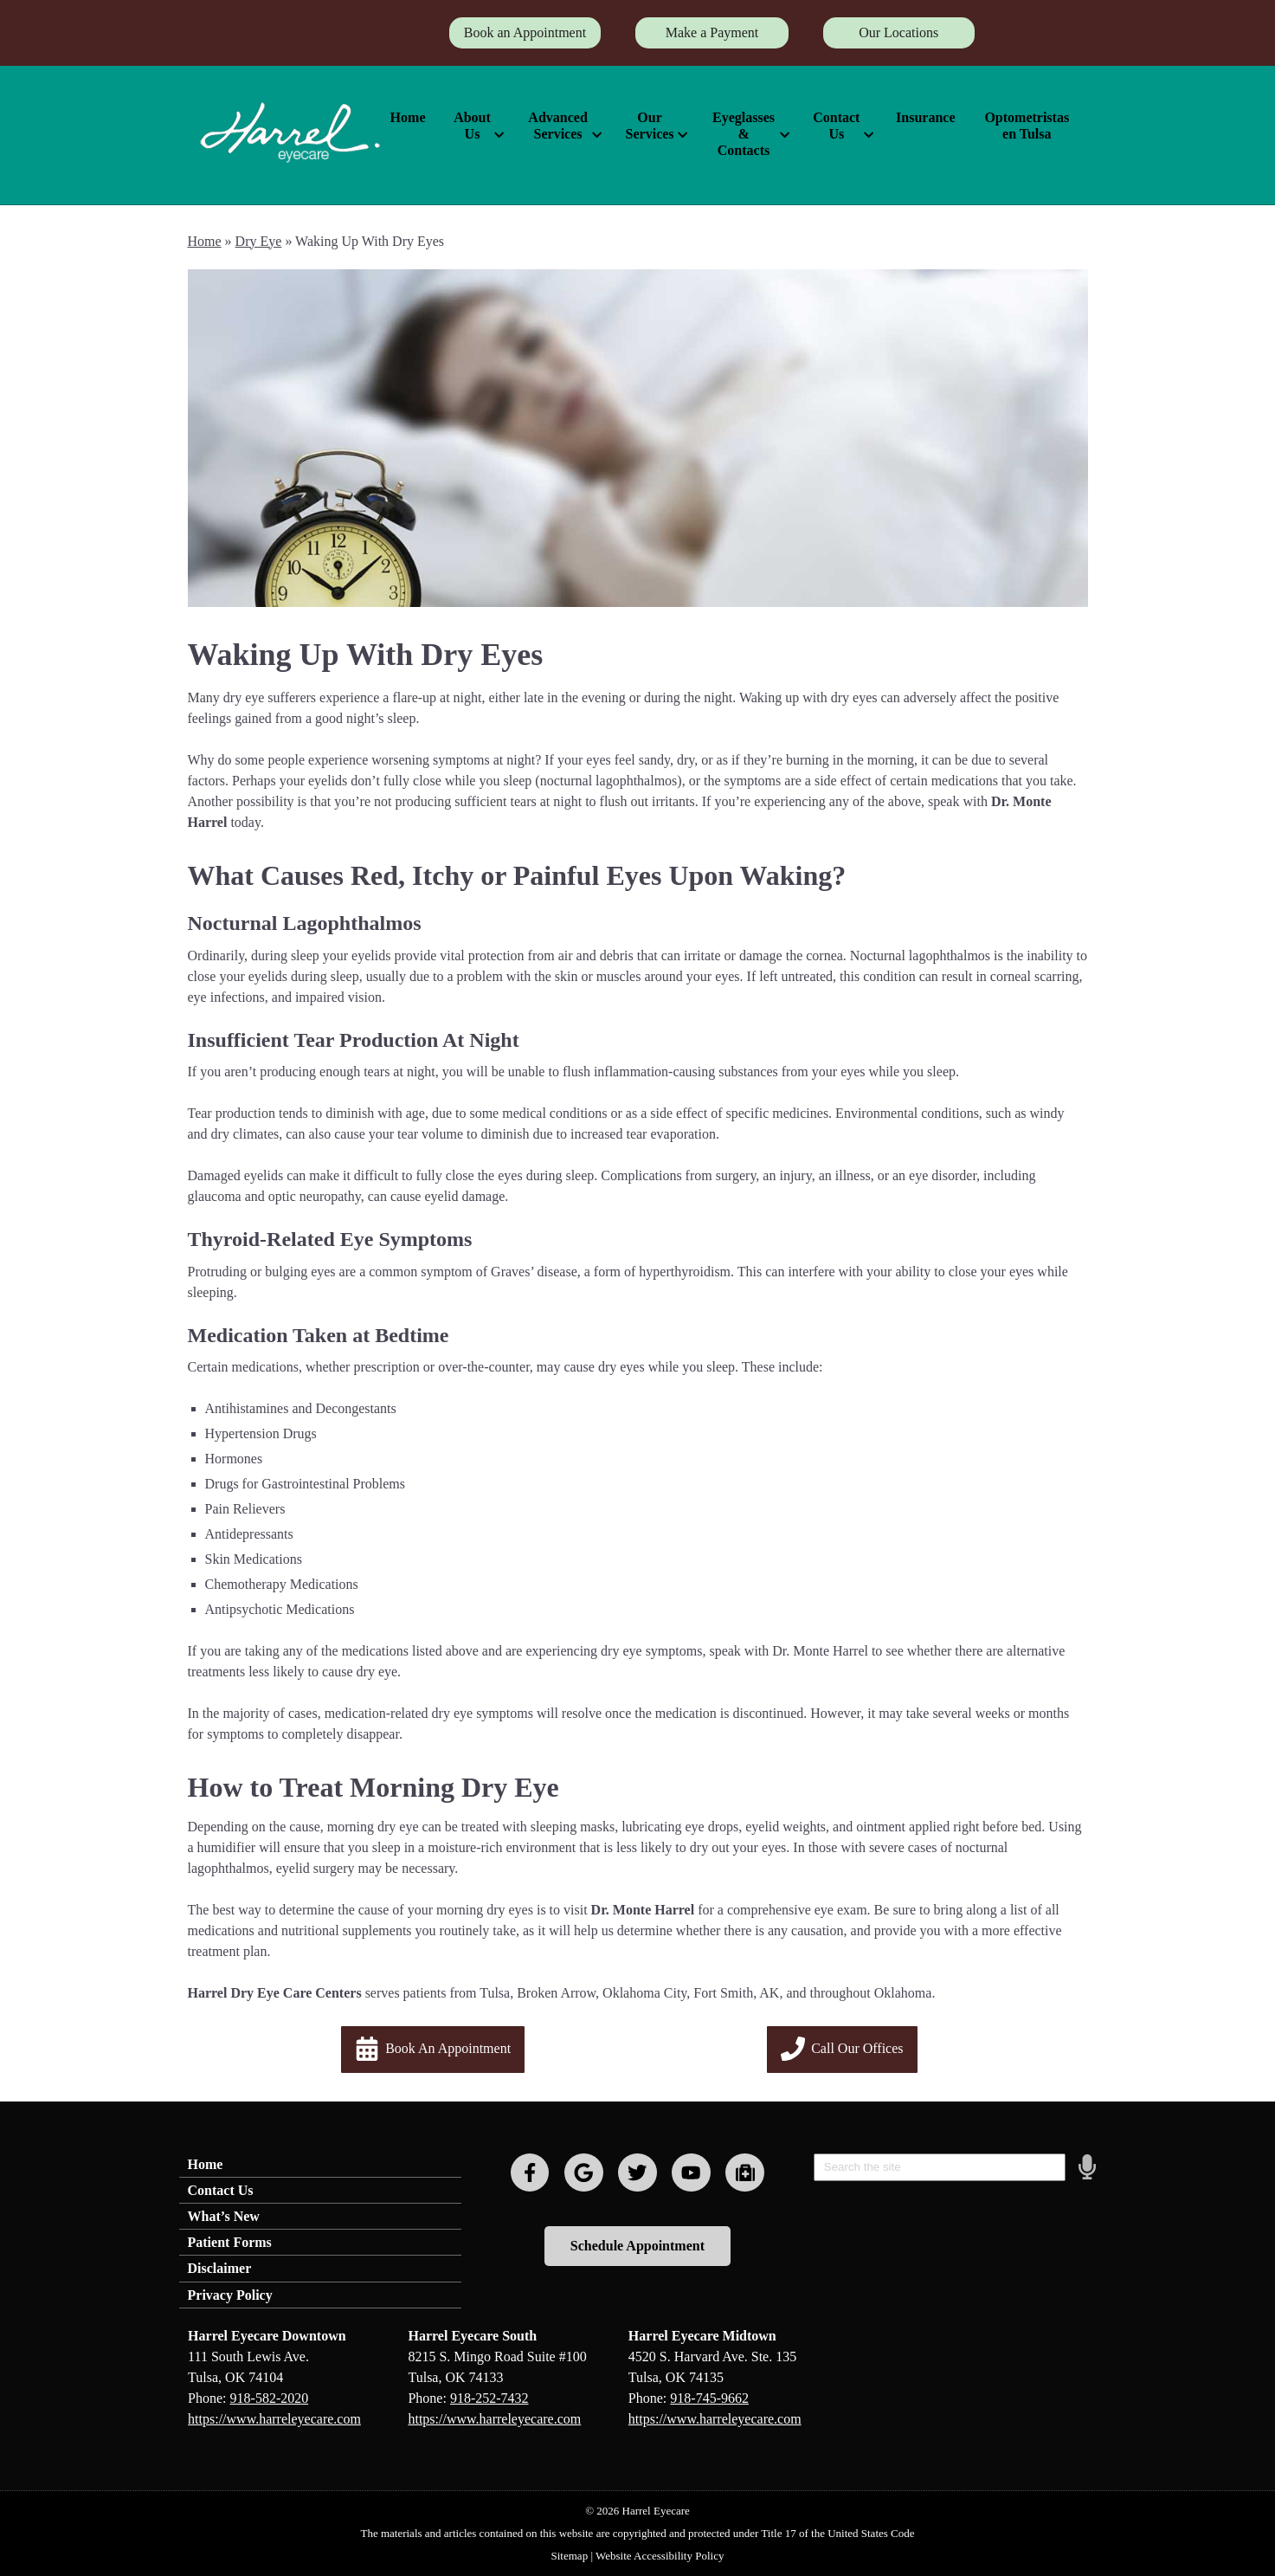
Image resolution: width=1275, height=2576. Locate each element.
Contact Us (836, 125)
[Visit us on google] (583, 2172)
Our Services (650, 125)
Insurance (925, 117)
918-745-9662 (709, 2398)
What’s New (224, 2216)
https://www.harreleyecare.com (274, 2418)
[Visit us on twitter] (637, 2172)
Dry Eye (258, 241)
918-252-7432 (489, 2398)
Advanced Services (557, 125)
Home (408, 117)
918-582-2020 (269, 2398)
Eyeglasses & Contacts (743, 134)
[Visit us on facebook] (530, 2172)
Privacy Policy (230, 2295)
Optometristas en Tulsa (1026, 125)
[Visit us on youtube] (691, 2172)
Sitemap (570, 2555)
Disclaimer (220, 2268)
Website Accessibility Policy (660, 2555)
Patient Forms (230, 2242)
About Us (472, 125)
